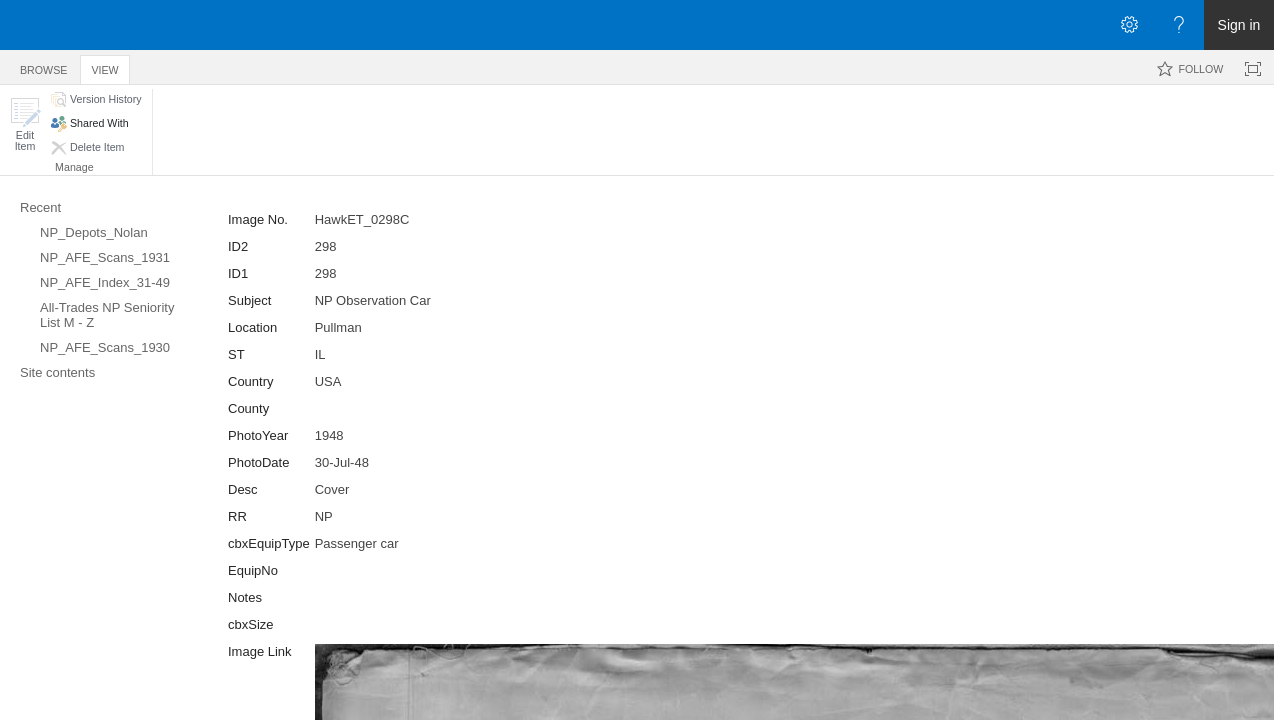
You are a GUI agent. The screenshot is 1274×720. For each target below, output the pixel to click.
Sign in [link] (1239, 25)
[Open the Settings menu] (1129, 25)
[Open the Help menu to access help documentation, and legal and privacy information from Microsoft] (1179, 25)
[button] (25, 124)
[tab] (43, 66)
